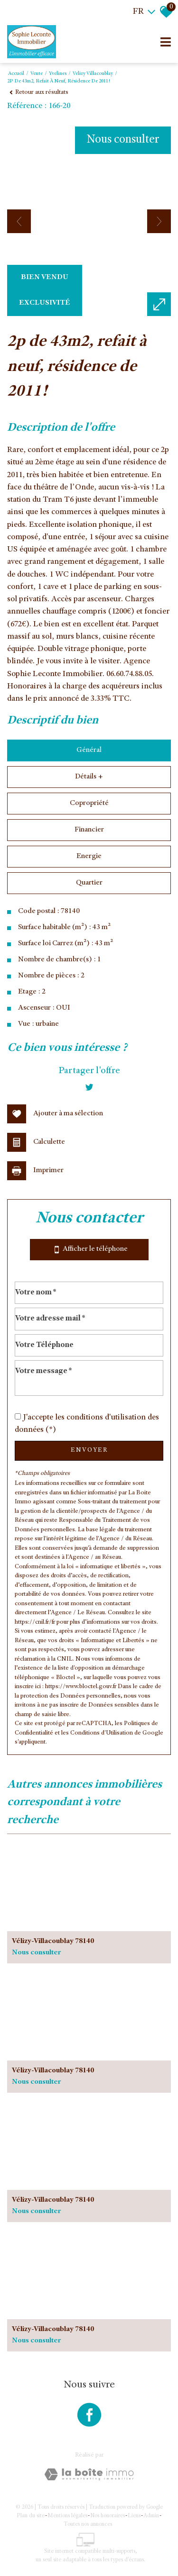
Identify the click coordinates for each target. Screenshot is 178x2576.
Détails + (89, 777)
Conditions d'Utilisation (101, 1733)
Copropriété (89, 803)
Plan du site (31, 2516)
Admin (151, 2516)
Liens (134, 2516)
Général (89, 750)
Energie (89, 856)
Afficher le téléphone (89, 1249)
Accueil (16, 73)
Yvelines (57, 73)
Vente (36, 73)
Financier (89, 830)
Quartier (89, 883)
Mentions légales (67, 2516)
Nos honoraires (107, 2516)
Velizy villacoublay (93, 73)
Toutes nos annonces (88, 2524)
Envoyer (89, 1450)
